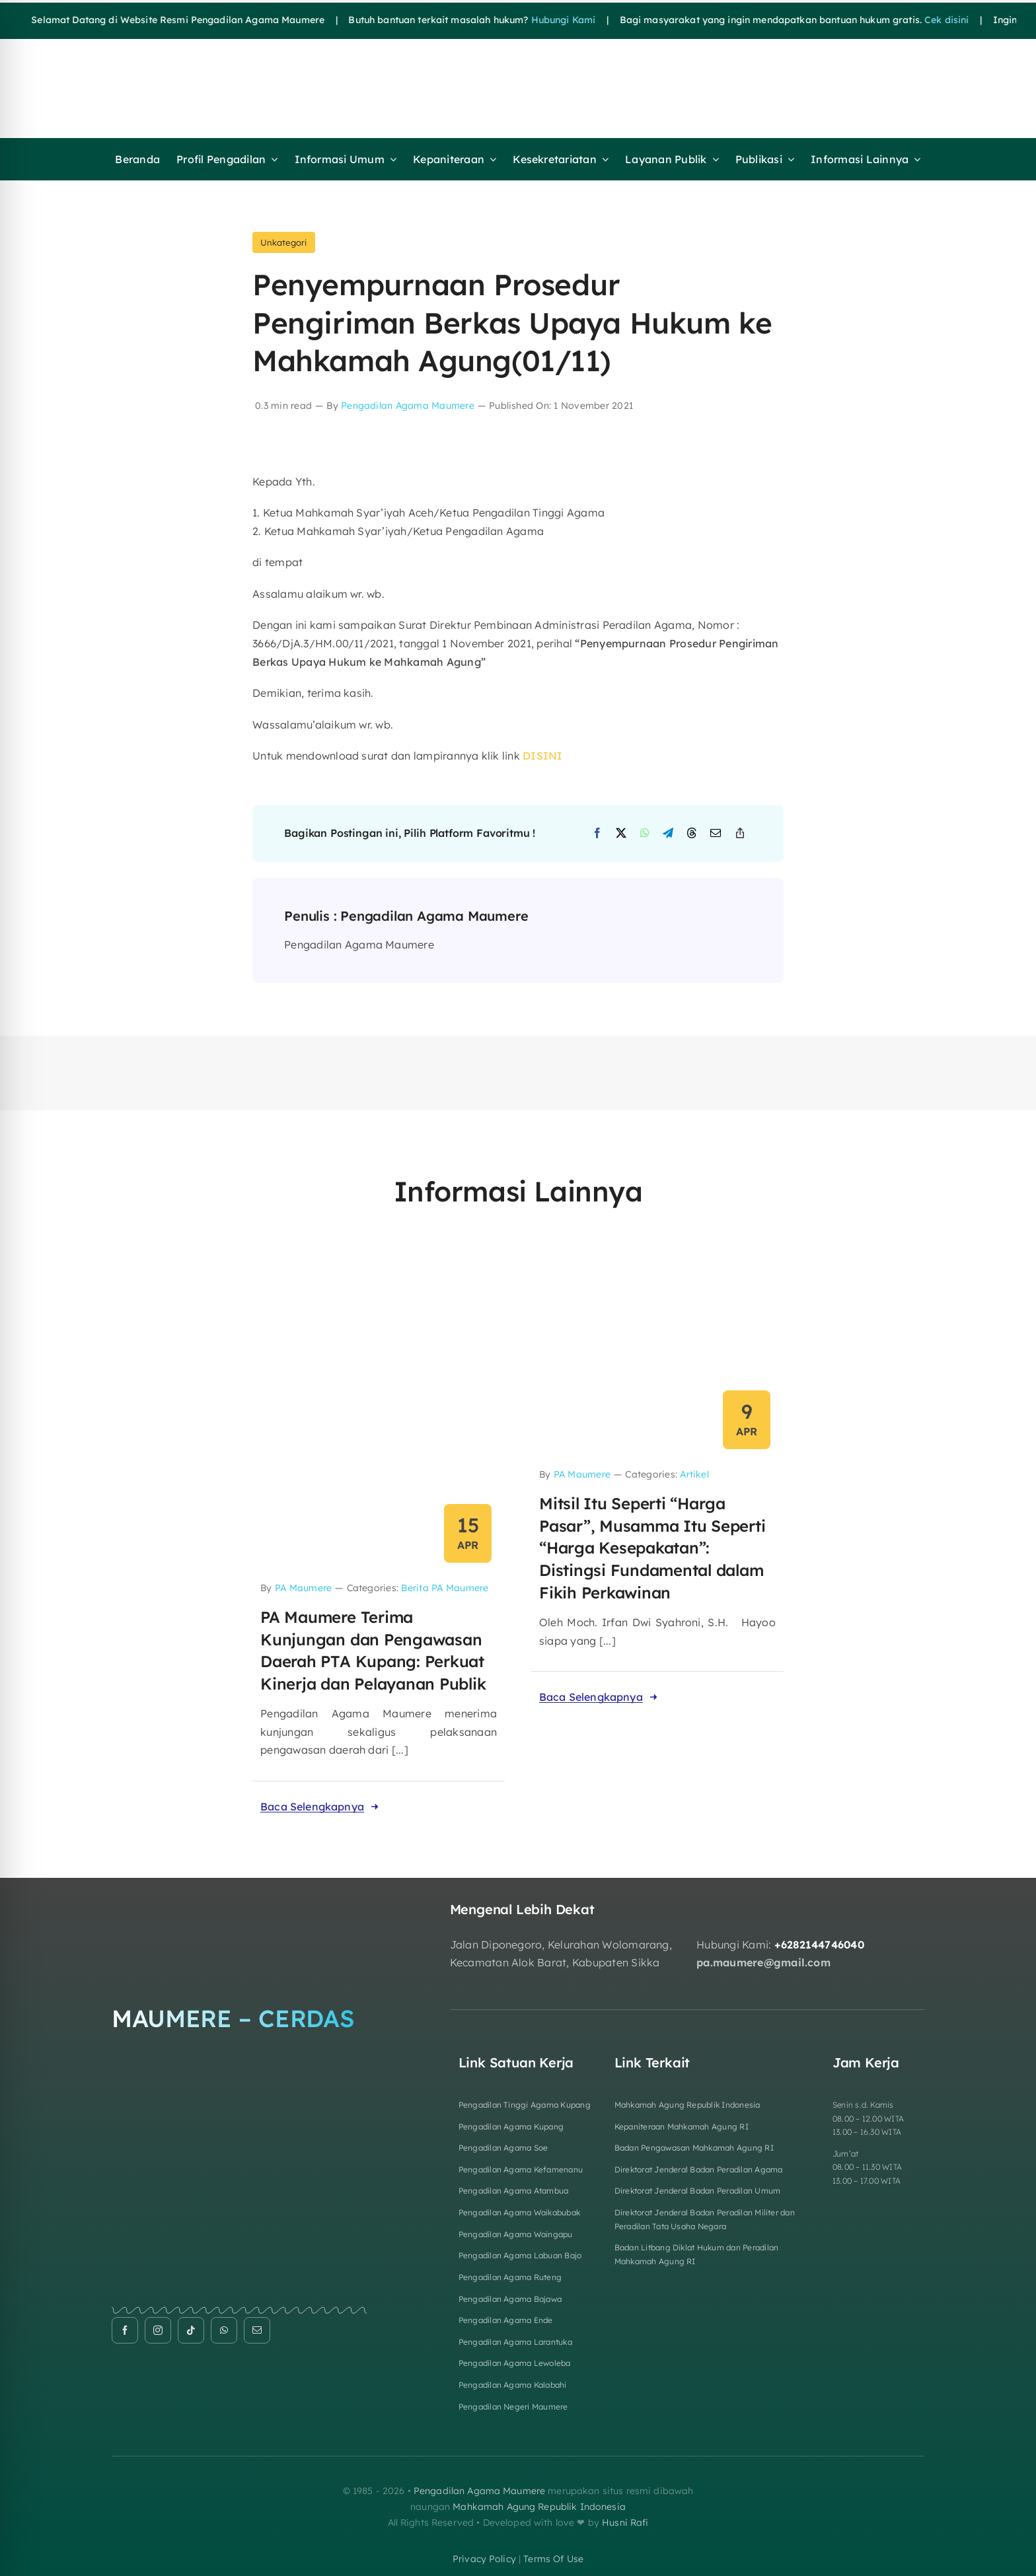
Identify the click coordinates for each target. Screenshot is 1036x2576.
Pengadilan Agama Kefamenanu (521, 2169)
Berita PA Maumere (444, 1588)
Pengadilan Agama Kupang (511, 2126)
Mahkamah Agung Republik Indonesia (687, 2105)
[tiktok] (191, 2330)
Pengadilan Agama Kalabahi (513, 2385)
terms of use (553, 2559)
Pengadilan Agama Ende (506, 2320)
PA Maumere (303, 1588)
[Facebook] (597, 833)
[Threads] (692, 833)
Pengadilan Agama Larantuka (515, 2342)
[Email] (715, 833)
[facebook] (125, 2330)
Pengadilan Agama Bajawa (510, 2299)
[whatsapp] (224, 2330)
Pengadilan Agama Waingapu (516, 2234)
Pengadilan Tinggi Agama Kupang (525, 2105)
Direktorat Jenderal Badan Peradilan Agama (698, 2169)
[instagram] (158, 2330)
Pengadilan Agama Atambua (514, 2191)
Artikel (694, 1474)
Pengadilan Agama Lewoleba (515, 2363)
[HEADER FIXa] (410, 61)
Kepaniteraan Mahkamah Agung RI (681, 2126)
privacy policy (484, 2559)
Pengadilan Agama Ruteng (510, 2277)
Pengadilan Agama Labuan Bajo (520, 2255)
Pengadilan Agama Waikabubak (519, 2212)
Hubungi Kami (532, 20)
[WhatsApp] (645, 833)
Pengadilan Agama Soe (503, 2148)
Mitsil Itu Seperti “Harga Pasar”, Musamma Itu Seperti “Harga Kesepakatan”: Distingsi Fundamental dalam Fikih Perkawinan (652, 1547)
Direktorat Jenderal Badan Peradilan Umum (697, 2191)
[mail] (257, 2330)
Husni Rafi (625, 2522)
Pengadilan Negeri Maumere (513, 2407)
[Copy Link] (740, 833)
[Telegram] (668, 833)
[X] (621, 833)
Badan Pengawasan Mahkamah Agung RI (694, 2148)
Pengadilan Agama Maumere (407, 405)
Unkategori (283, 242)
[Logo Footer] (239, 1907)
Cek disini (915, 20)
